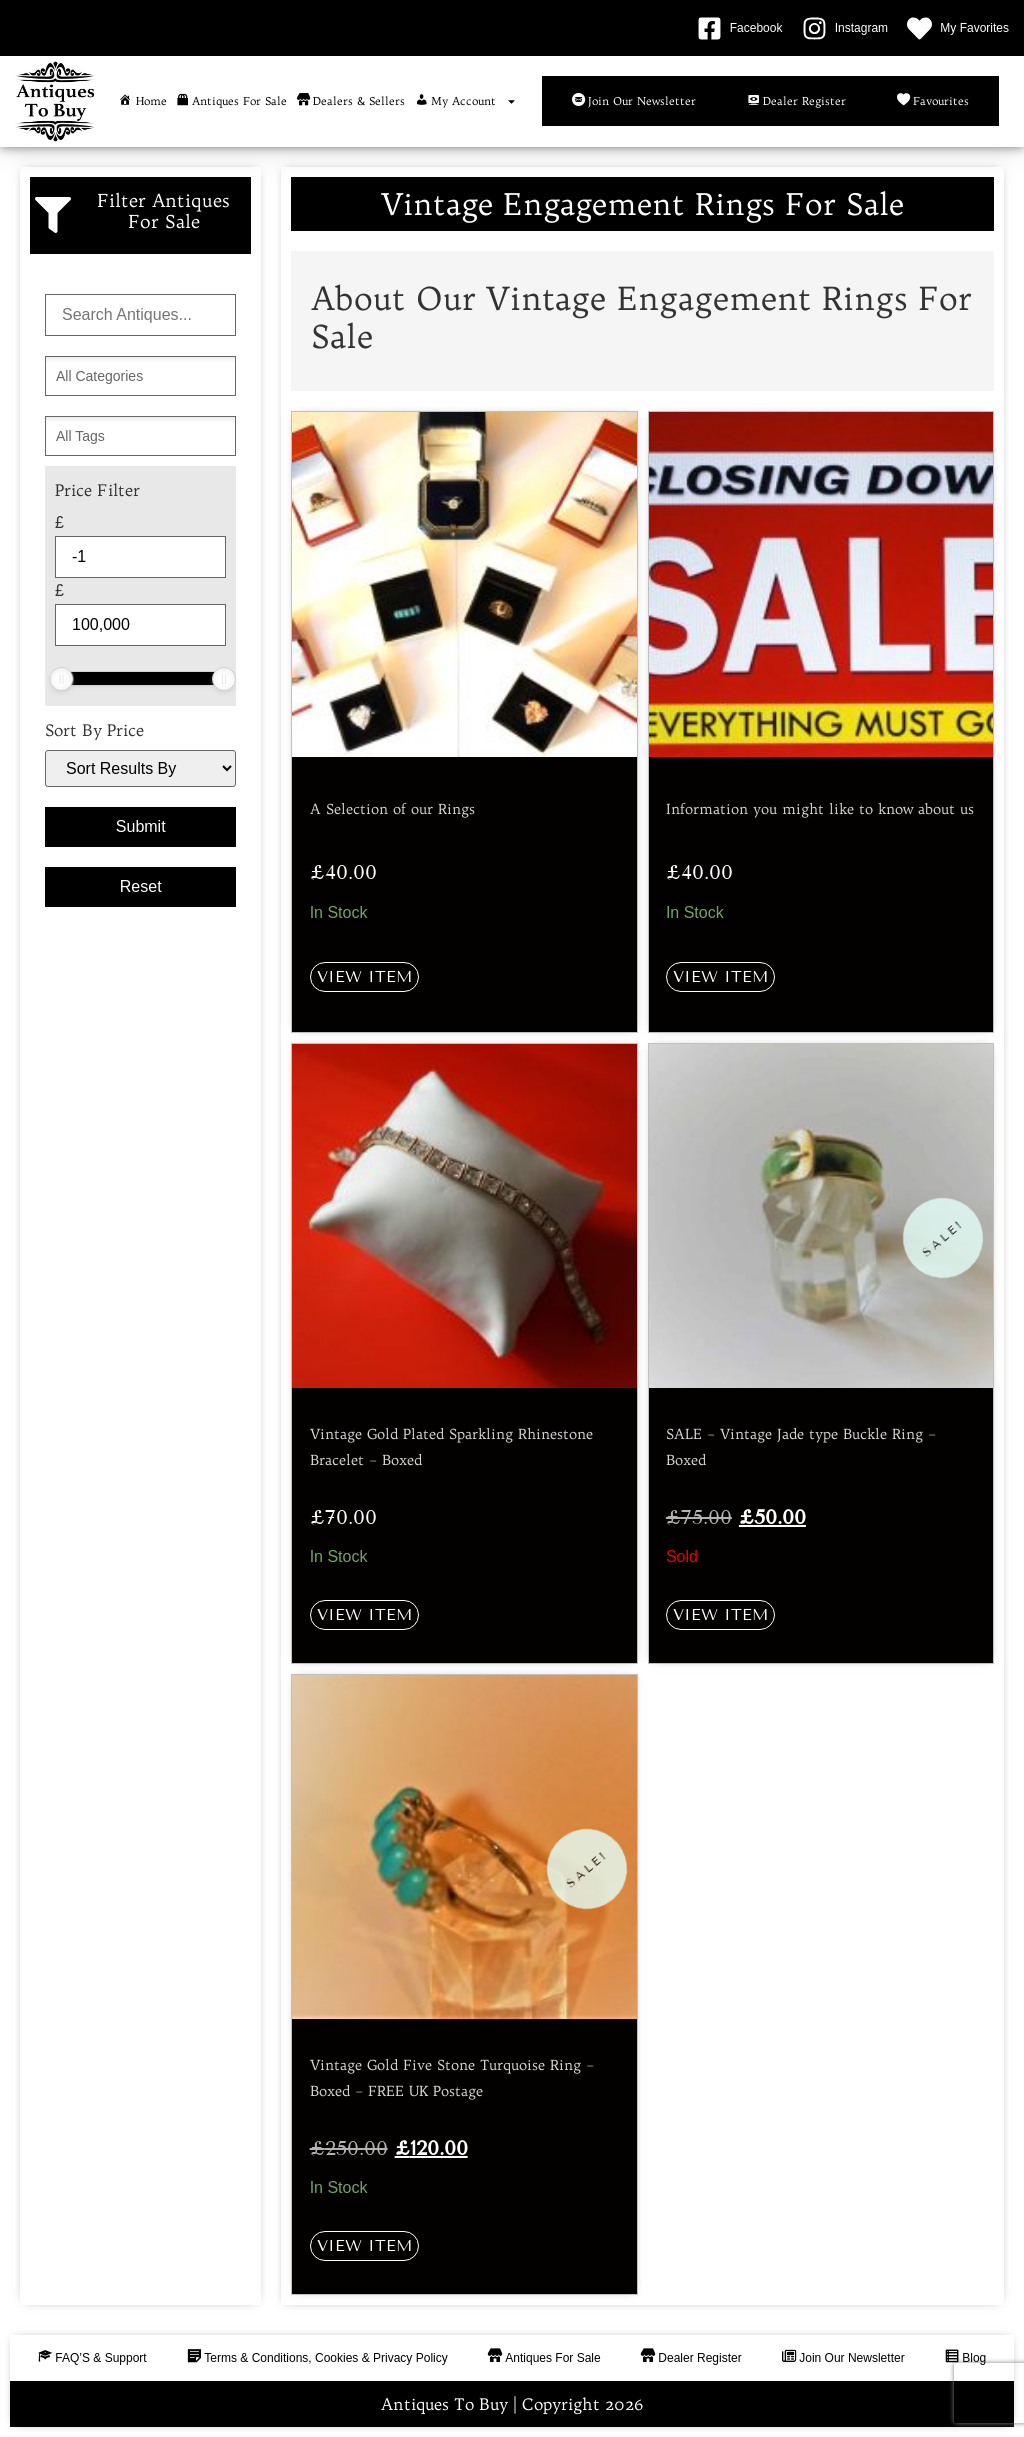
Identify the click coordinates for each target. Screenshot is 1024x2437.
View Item (364, 976)
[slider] (61, 679)
